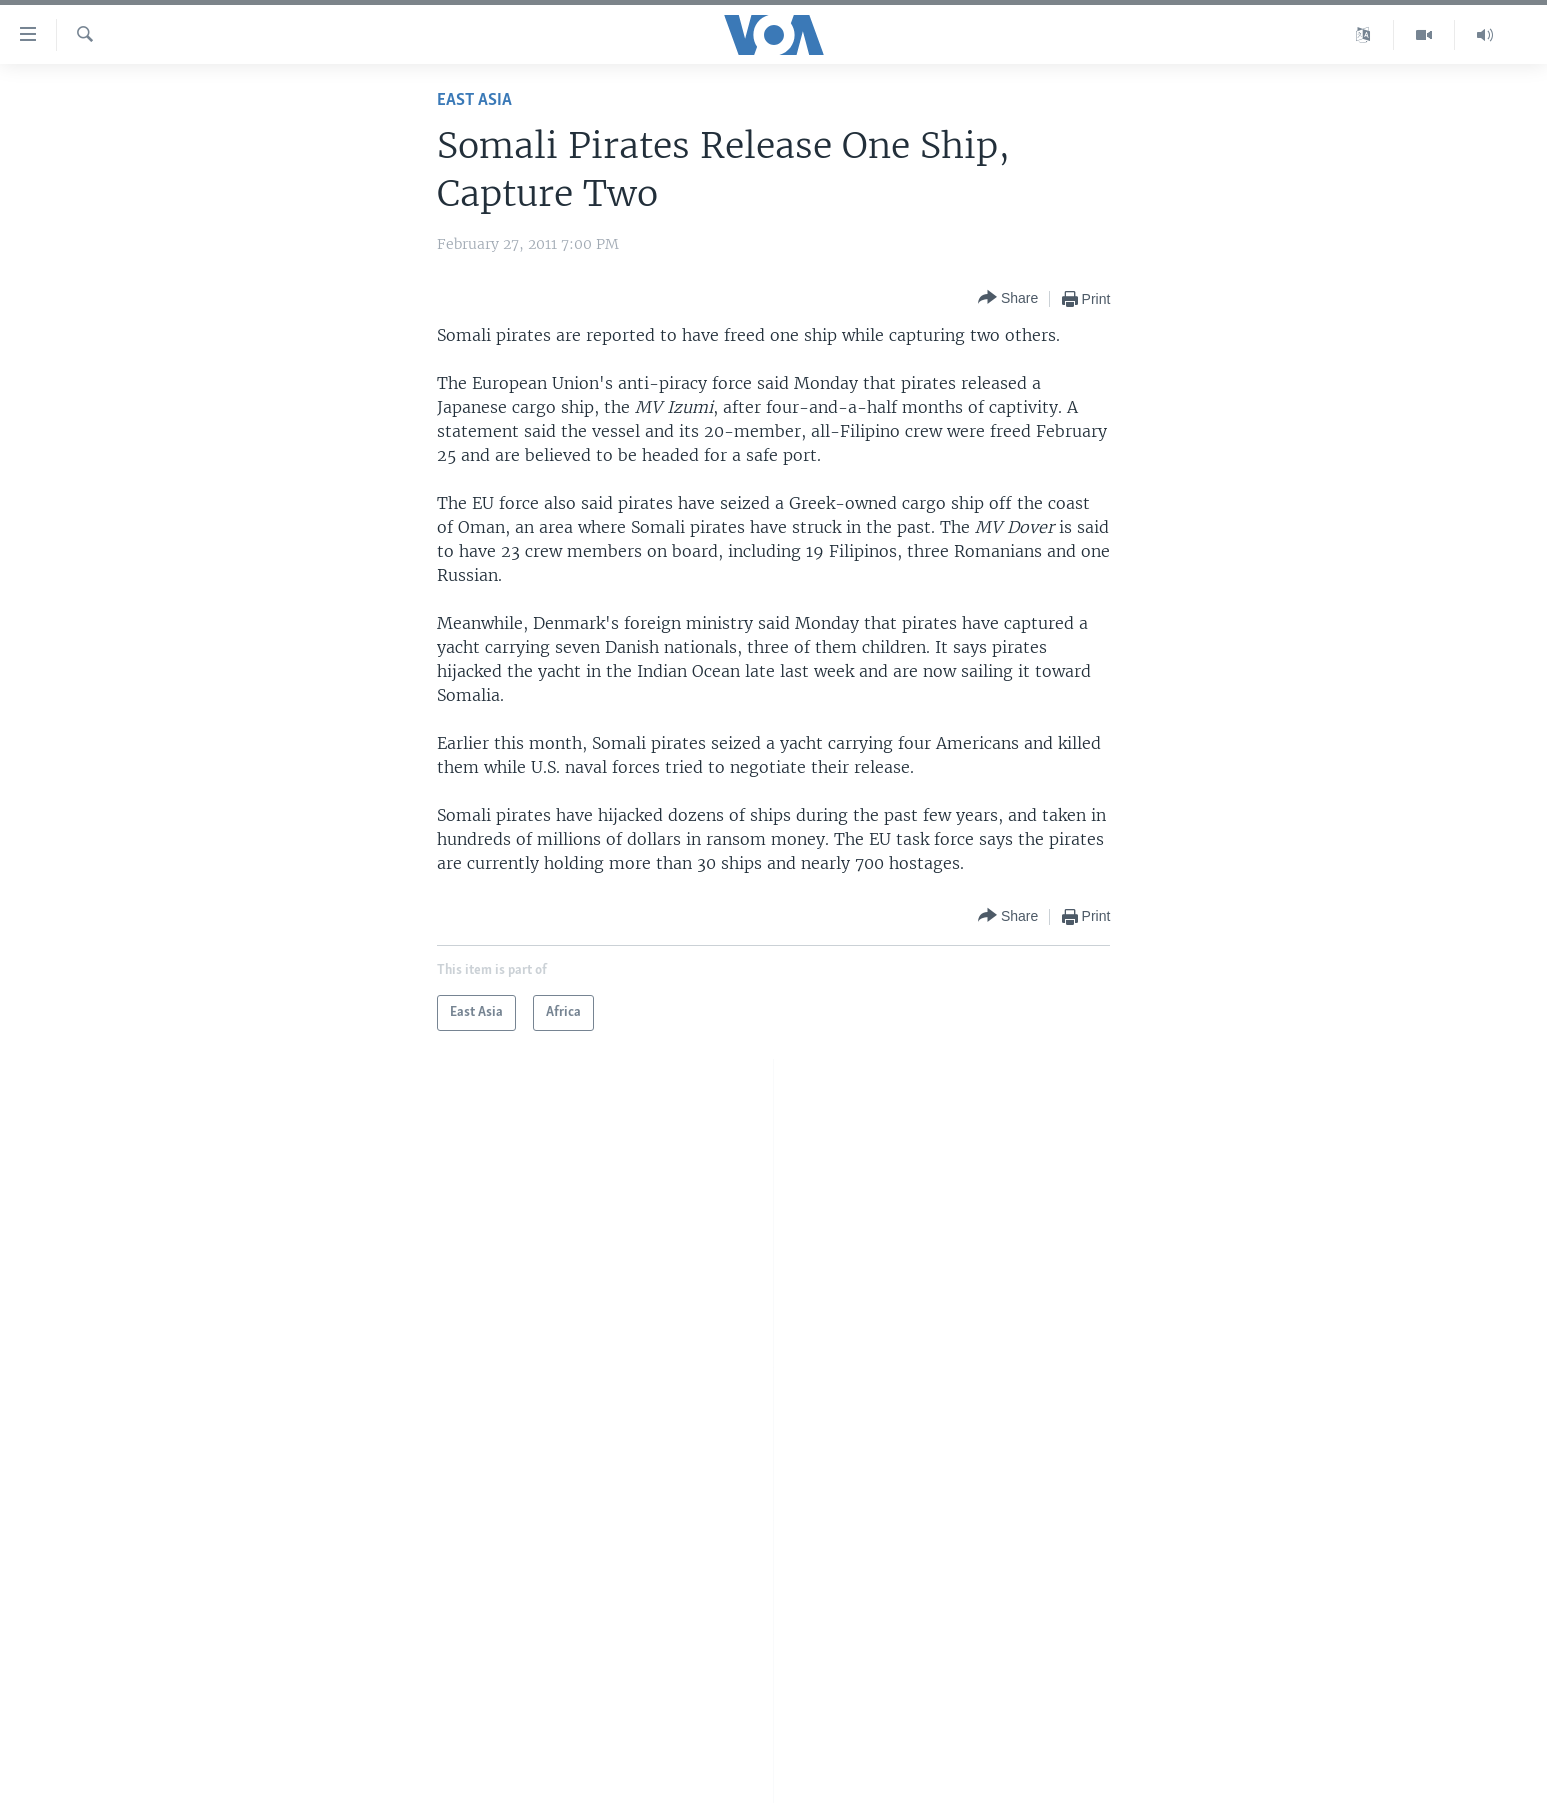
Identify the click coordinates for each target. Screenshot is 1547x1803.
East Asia (474, 100)
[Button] (1008, 298)
